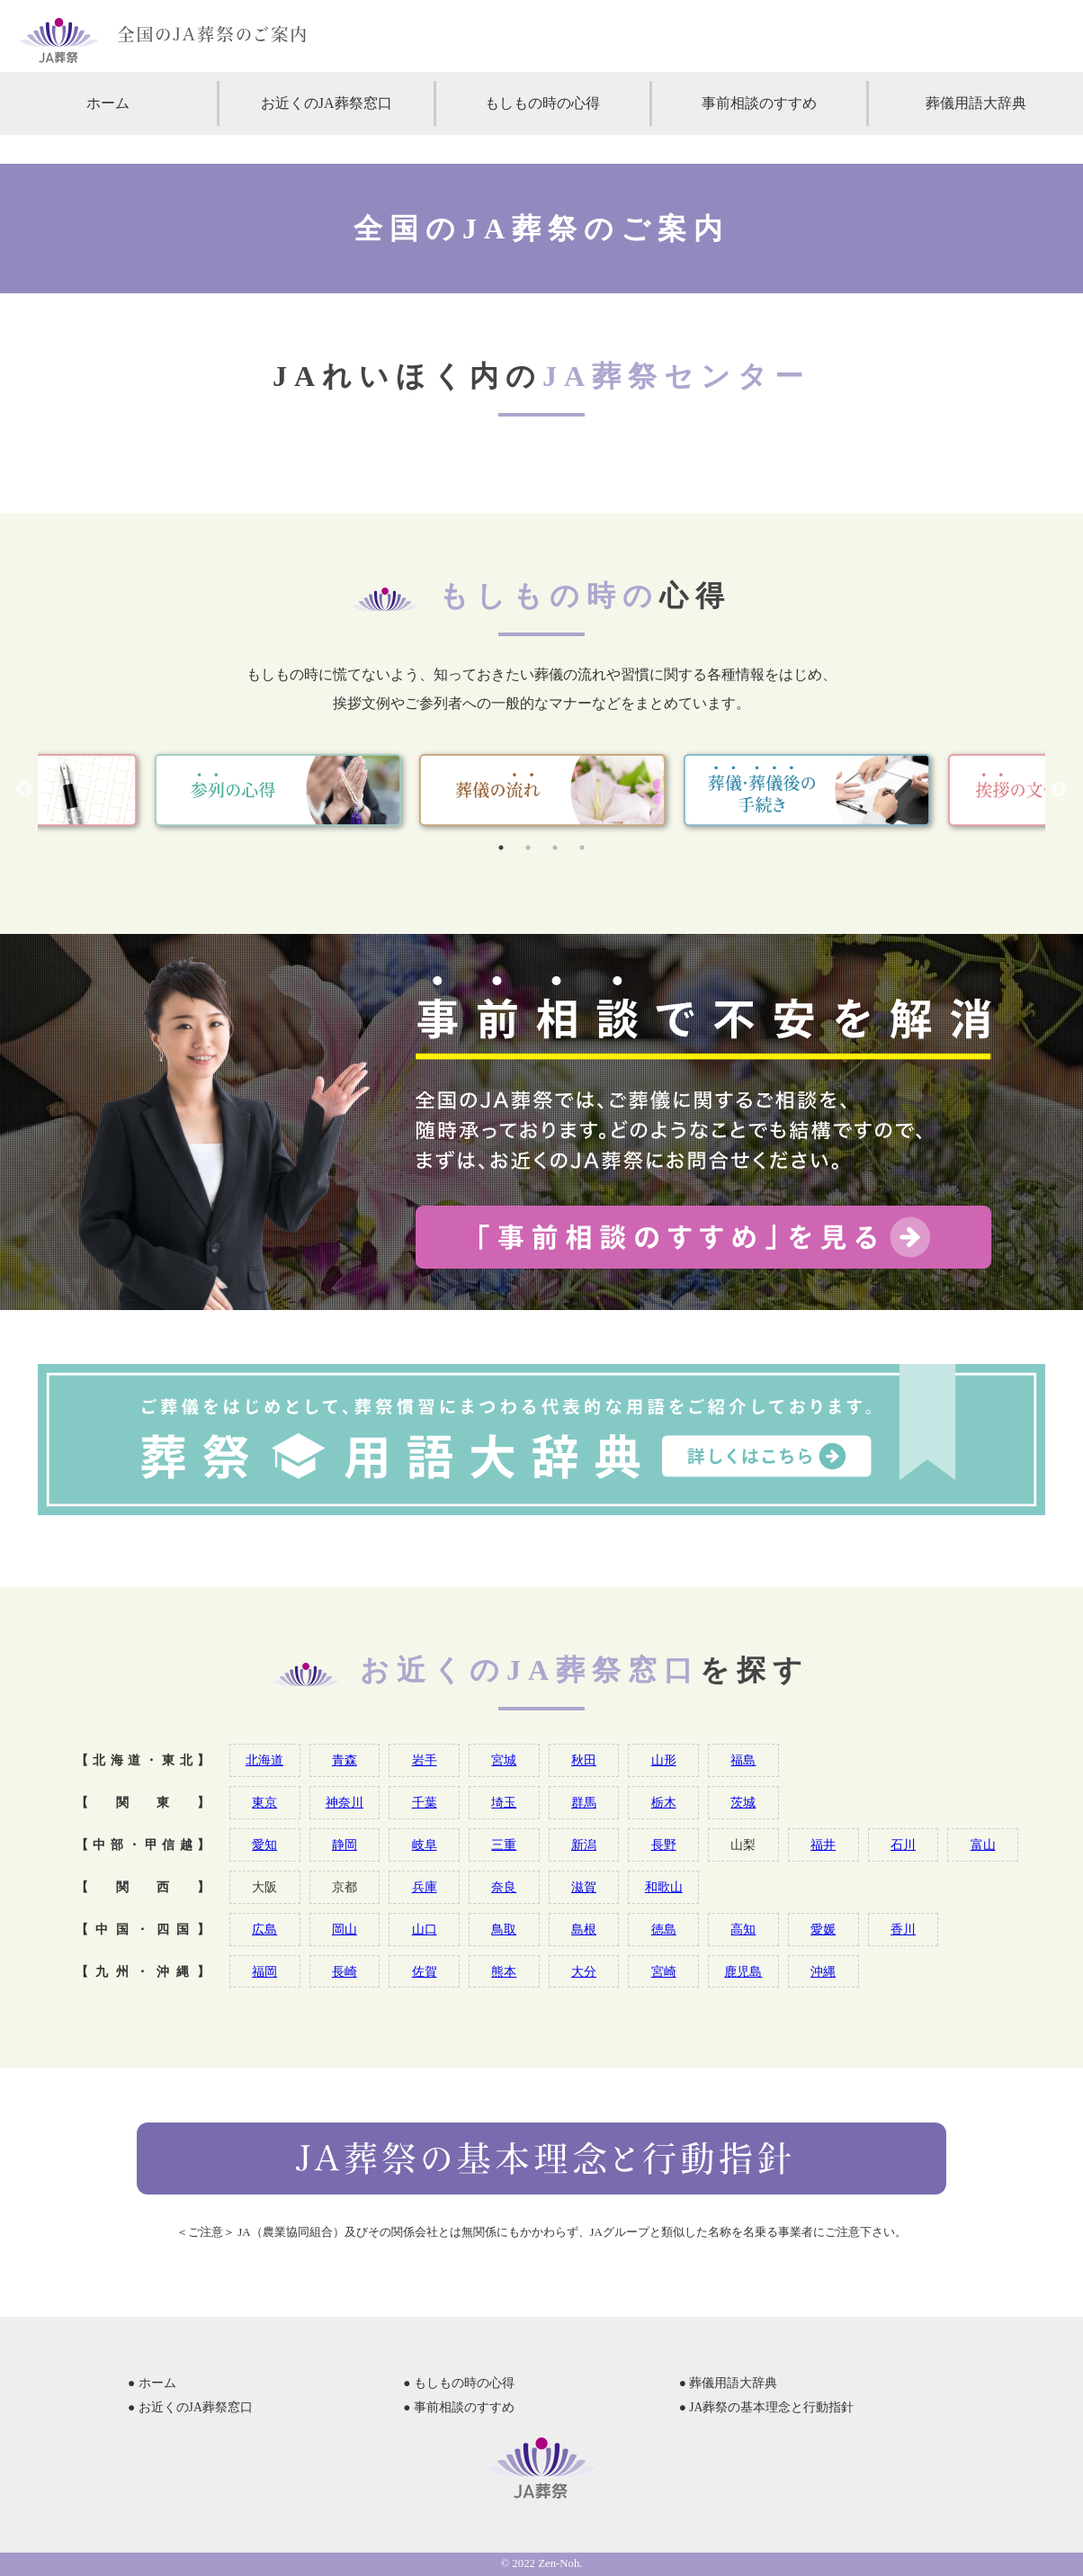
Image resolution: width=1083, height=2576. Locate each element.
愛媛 (823, 1929)
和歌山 (664, 1887)
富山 (983, 1844)
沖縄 (823, 1971)
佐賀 (424, 1971)
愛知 (264, 1844)
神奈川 (344, 1802)
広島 (264, 1929)
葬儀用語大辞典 (976, 103)
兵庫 (424, 1887)
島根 (583, 1929)
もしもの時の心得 (542, 103)
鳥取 (503, 1929)
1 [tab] (501, 848)
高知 (743, 1929)
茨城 (743, 1802)
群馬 (583, 1802)
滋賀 (583, 1887)
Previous (24, 790)
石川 (903, 1844)
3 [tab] (555, 848)
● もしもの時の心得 (459, 2383)
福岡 (264, 1971)
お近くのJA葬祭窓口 (326, 103)
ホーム (108, 103)
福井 (823, 1844)
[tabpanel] (542, 790)
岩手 (424, 1760)
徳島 (663, 1929)
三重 (503, 1844)
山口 (424, 1929)
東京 (264, 1802)
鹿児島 (743, 1971)
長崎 (344, 1971)
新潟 (583, 1844)
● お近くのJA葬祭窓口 (190, 2407)
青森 (344, 1760)
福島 (743, 1760)
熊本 (503, 1971)
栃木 (663, 1802)
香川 (903, 1929)
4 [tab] (582, 848)
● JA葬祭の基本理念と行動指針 (767, 2407)
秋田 (583, 1760)
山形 (663, 1760)
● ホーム (152, 2383)
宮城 (503, 1760)
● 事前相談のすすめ (459, 2407)
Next (1059, 790)
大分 (583, 1971)
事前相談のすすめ (759, 103)
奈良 (503, 1887)
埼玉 (503, 1802)
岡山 (344, 1929)
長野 (663, 1844)
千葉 (424, 1802)
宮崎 (663, 1971)
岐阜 (424, 1844)
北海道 (264, 1760)
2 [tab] (528, 848)
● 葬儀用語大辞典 (728, 2383)
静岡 (344, 1844)
